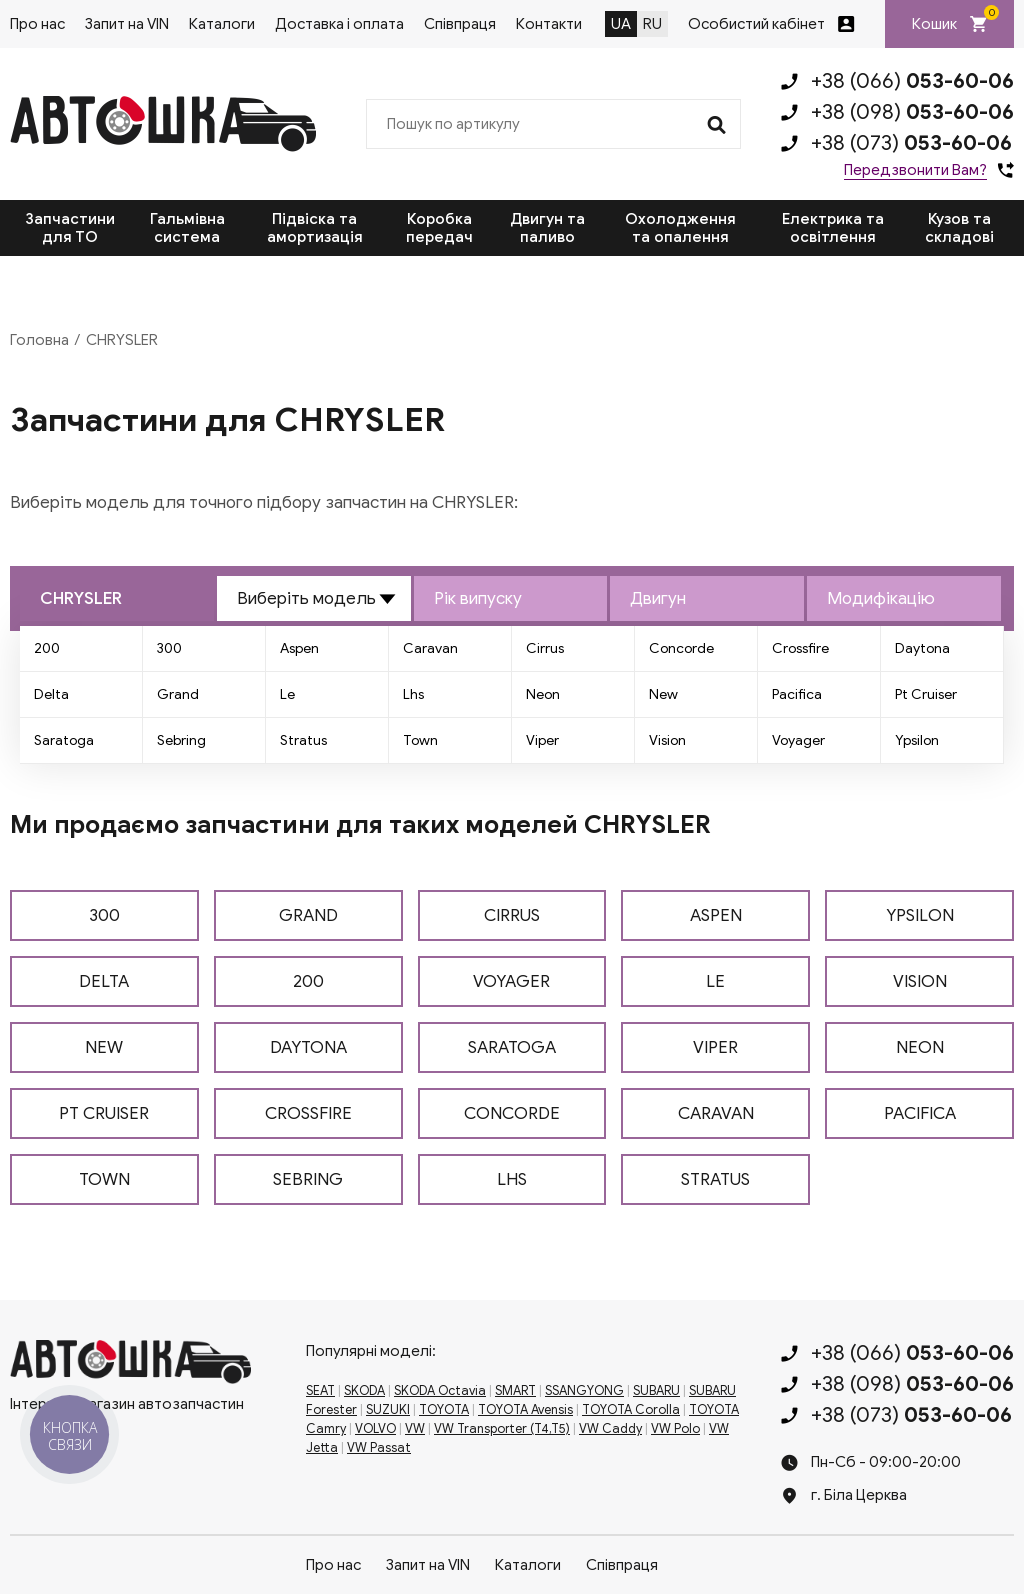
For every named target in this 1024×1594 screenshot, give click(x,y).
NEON (920, 1047)
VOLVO (375, 1429)
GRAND (308, 915)
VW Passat (379, 1448)
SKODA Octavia (440, 1391)
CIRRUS (512, 915)
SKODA (364, 1391)
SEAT (320, 1391)
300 (169, 648)
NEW (104, 1047)
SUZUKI (388, 1410)
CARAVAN (716, 1113)
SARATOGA (512, 1047)
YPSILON (920, 915)
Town (420, 740)
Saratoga (64, 740)
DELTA (104, 981)
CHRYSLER (81, 598)
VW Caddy (610, 1429)
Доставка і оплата (339, 24)
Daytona (922, 648)
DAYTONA (308, 1047)
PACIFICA (920, 1113)
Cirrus (545, 648)
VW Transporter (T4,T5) (502, 1429)
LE (715, 981)
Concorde (681, 648)
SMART (515, 1391)
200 (47, 648)
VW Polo (675, 1429)
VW (415, 1429)
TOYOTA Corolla (631, 1410)
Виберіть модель (306, 598)
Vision (667, 740)
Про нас (37, 24)
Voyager (798, 740)
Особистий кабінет (756, 24)
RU (652, 24)
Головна (39, 340)
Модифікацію (881, 598)
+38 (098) (912, 112)
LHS (512, 1179)
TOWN (104, 1179)
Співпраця (460, 24)
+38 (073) (911, 143)
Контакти (549, 24)
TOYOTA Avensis (525, 1410)
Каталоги (222, 24)
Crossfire (800, 648)
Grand (178, 694)
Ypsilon (917, 740)
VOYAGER (511, 981)
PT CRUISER (104, 1113)
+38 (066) (912, 81)
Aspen (299, 648)
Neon (543, 694)
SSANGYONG (584, 1391)
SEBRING (308, 1179)
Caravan (430, 648)
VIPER (715, 1047)
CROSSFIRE (308, 1113)
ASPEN (716, 915)
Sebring (181, 740)
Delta (51, 694)
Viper (542, 740)
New (663, 694)
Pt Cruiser (926, 694)
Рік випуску (478, 598)
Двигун (658, 598)
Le (287, 694)
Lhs (413, 694)
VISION (920, 981)
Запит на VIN (127, 24)
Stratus (303, 740)
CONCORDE (512, 1113)
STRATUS (715, 1179)
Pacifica (797, 694)
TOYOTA (444, 1410)
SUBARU (656, 1391)
